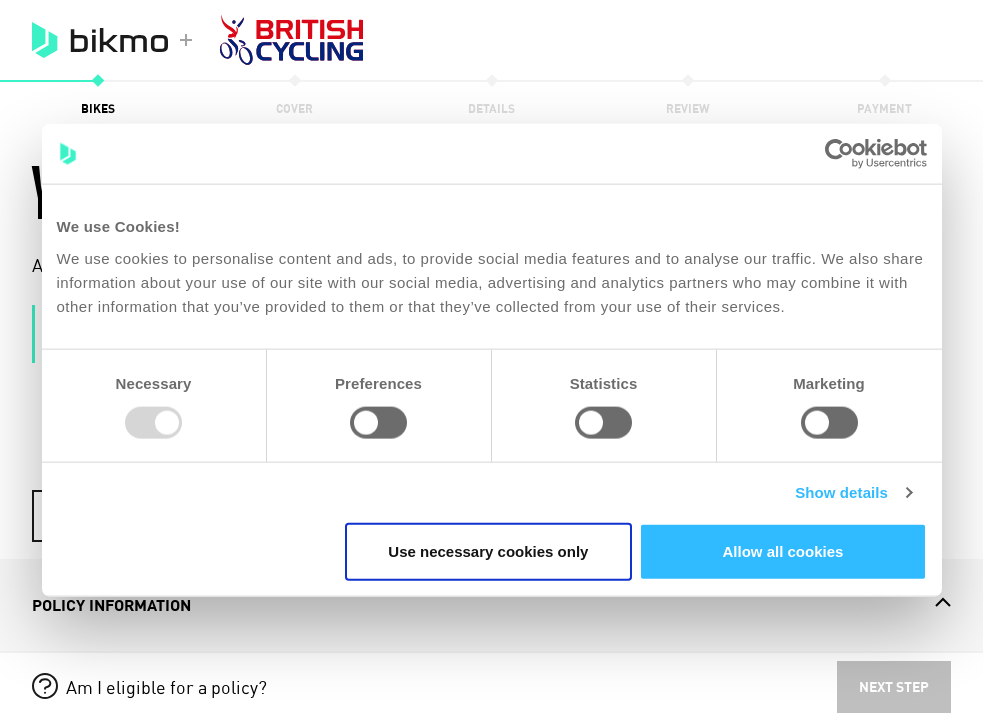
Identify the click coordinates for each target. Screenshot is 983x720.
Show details (841, 492)
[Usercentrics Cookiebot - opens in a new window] (839, 154)
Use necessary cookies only (488, 550)
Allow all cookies (783, 550)
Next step (894, 686)
